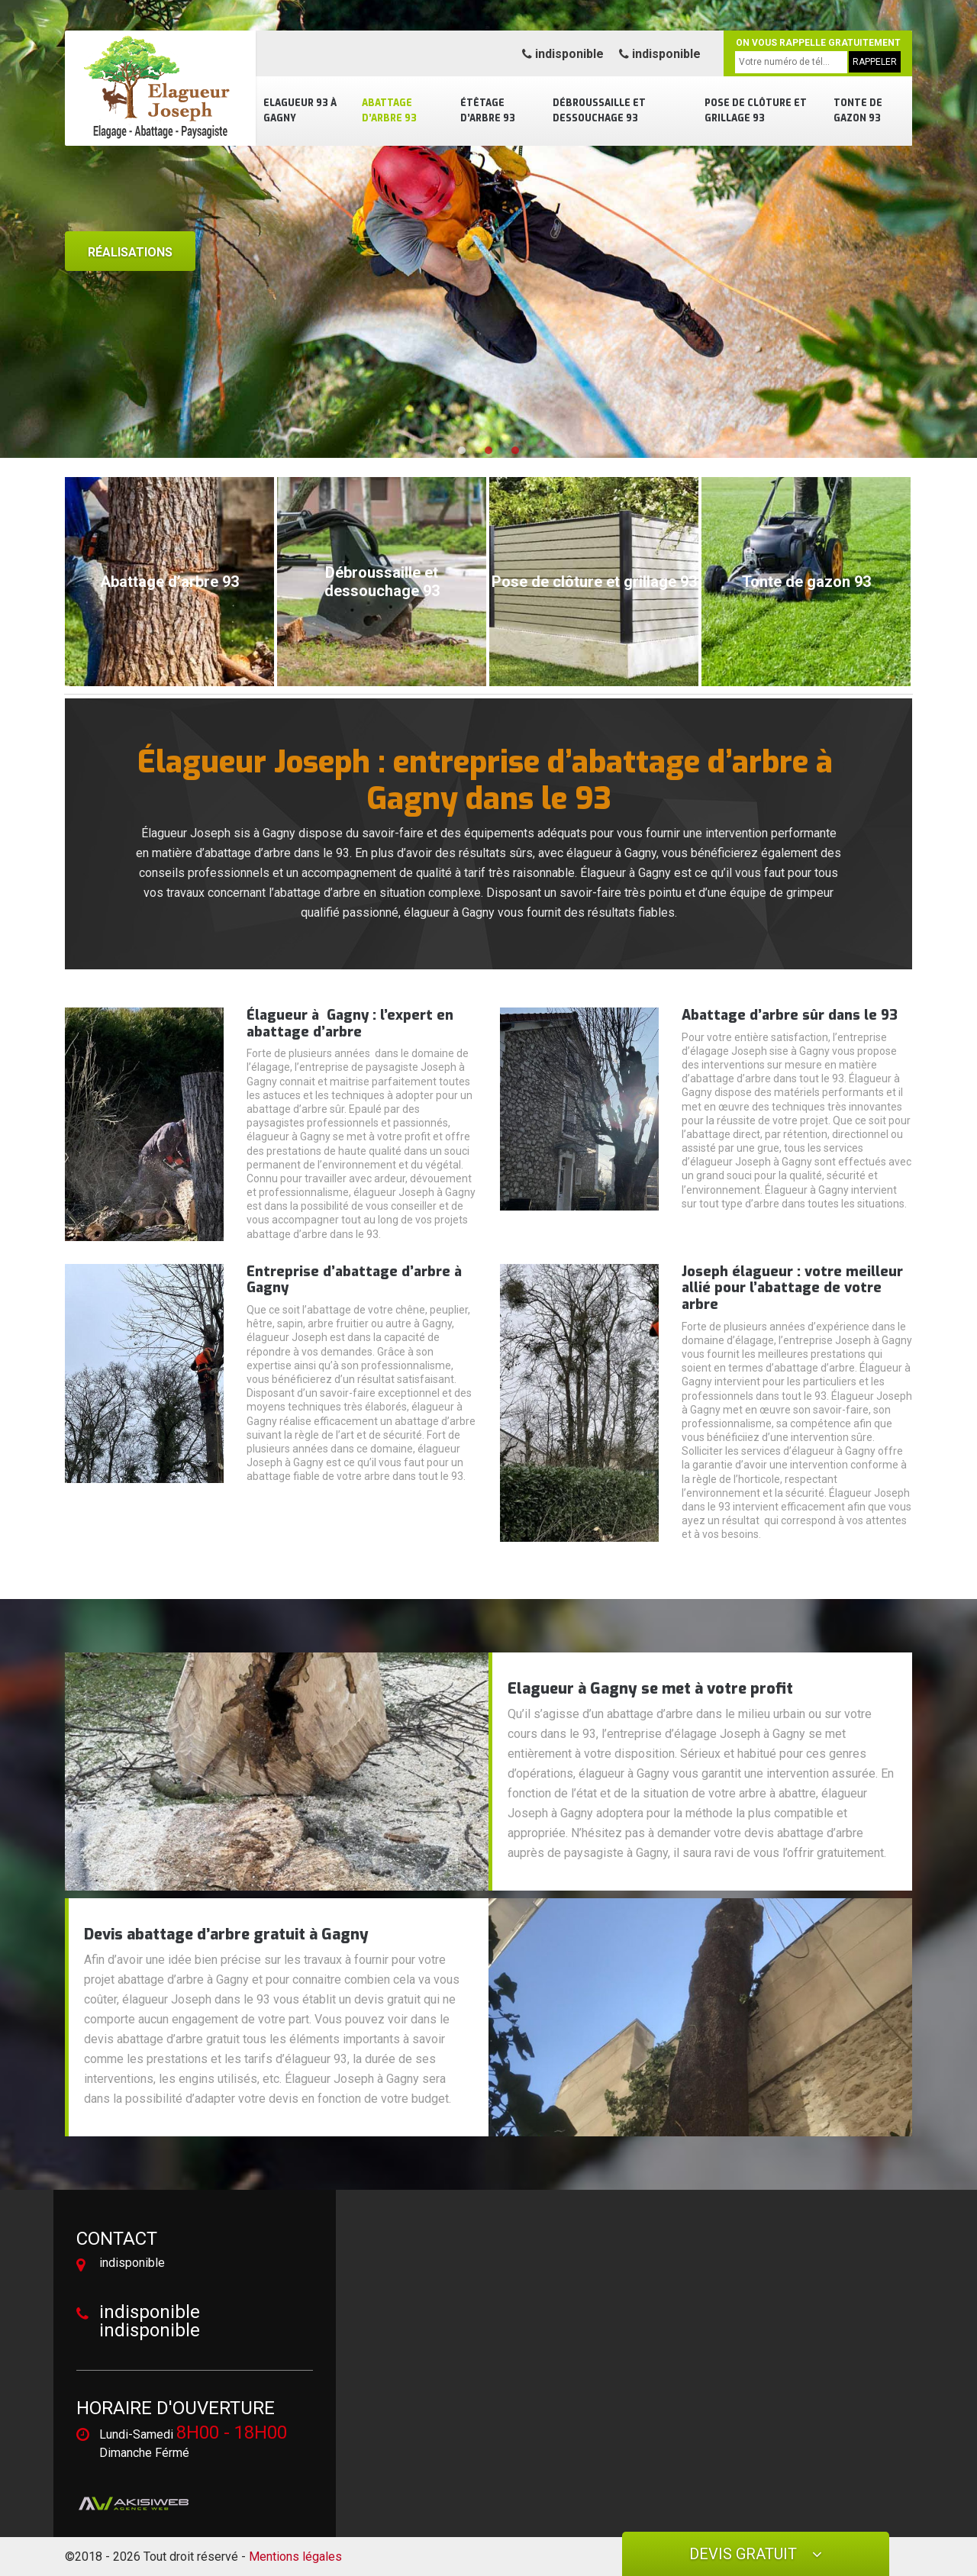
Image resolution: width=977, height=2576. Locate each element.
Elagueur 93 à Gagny (300, 110)
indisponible (563, 54)
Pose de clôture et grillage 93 (756, 110)
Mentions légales (295, 2556)
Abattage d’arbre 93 (389, 110)
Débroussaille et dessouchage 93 (599, 110)
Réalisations (130, 252)
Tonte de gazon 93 (858, 110)
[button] (461, 450)
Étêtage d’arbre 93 (487, 110)
